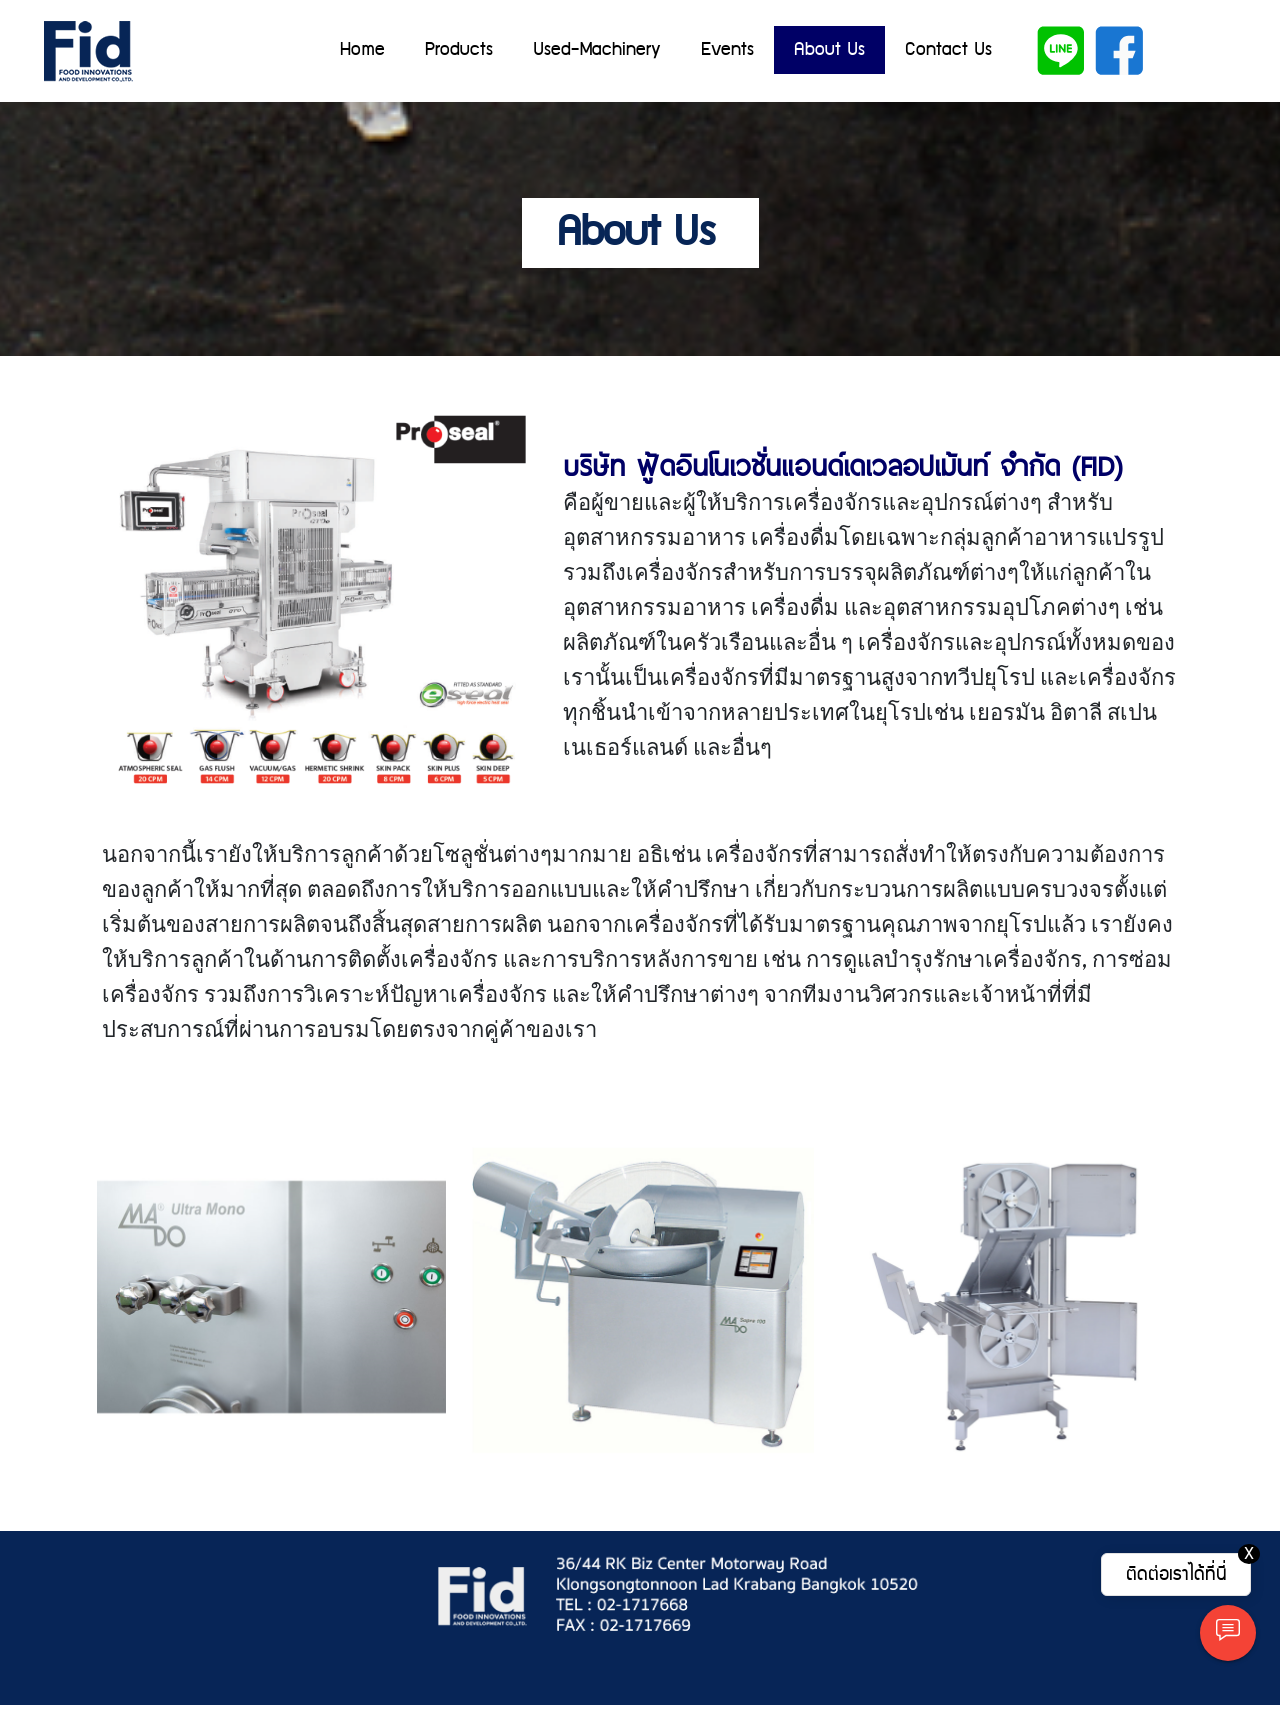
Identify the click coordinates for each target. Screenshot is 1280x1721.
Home (362, 49)
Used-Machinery (597, 49)
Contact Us (948, 49)
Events (727, 49)
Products (459, 49)
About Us (829, 49)
